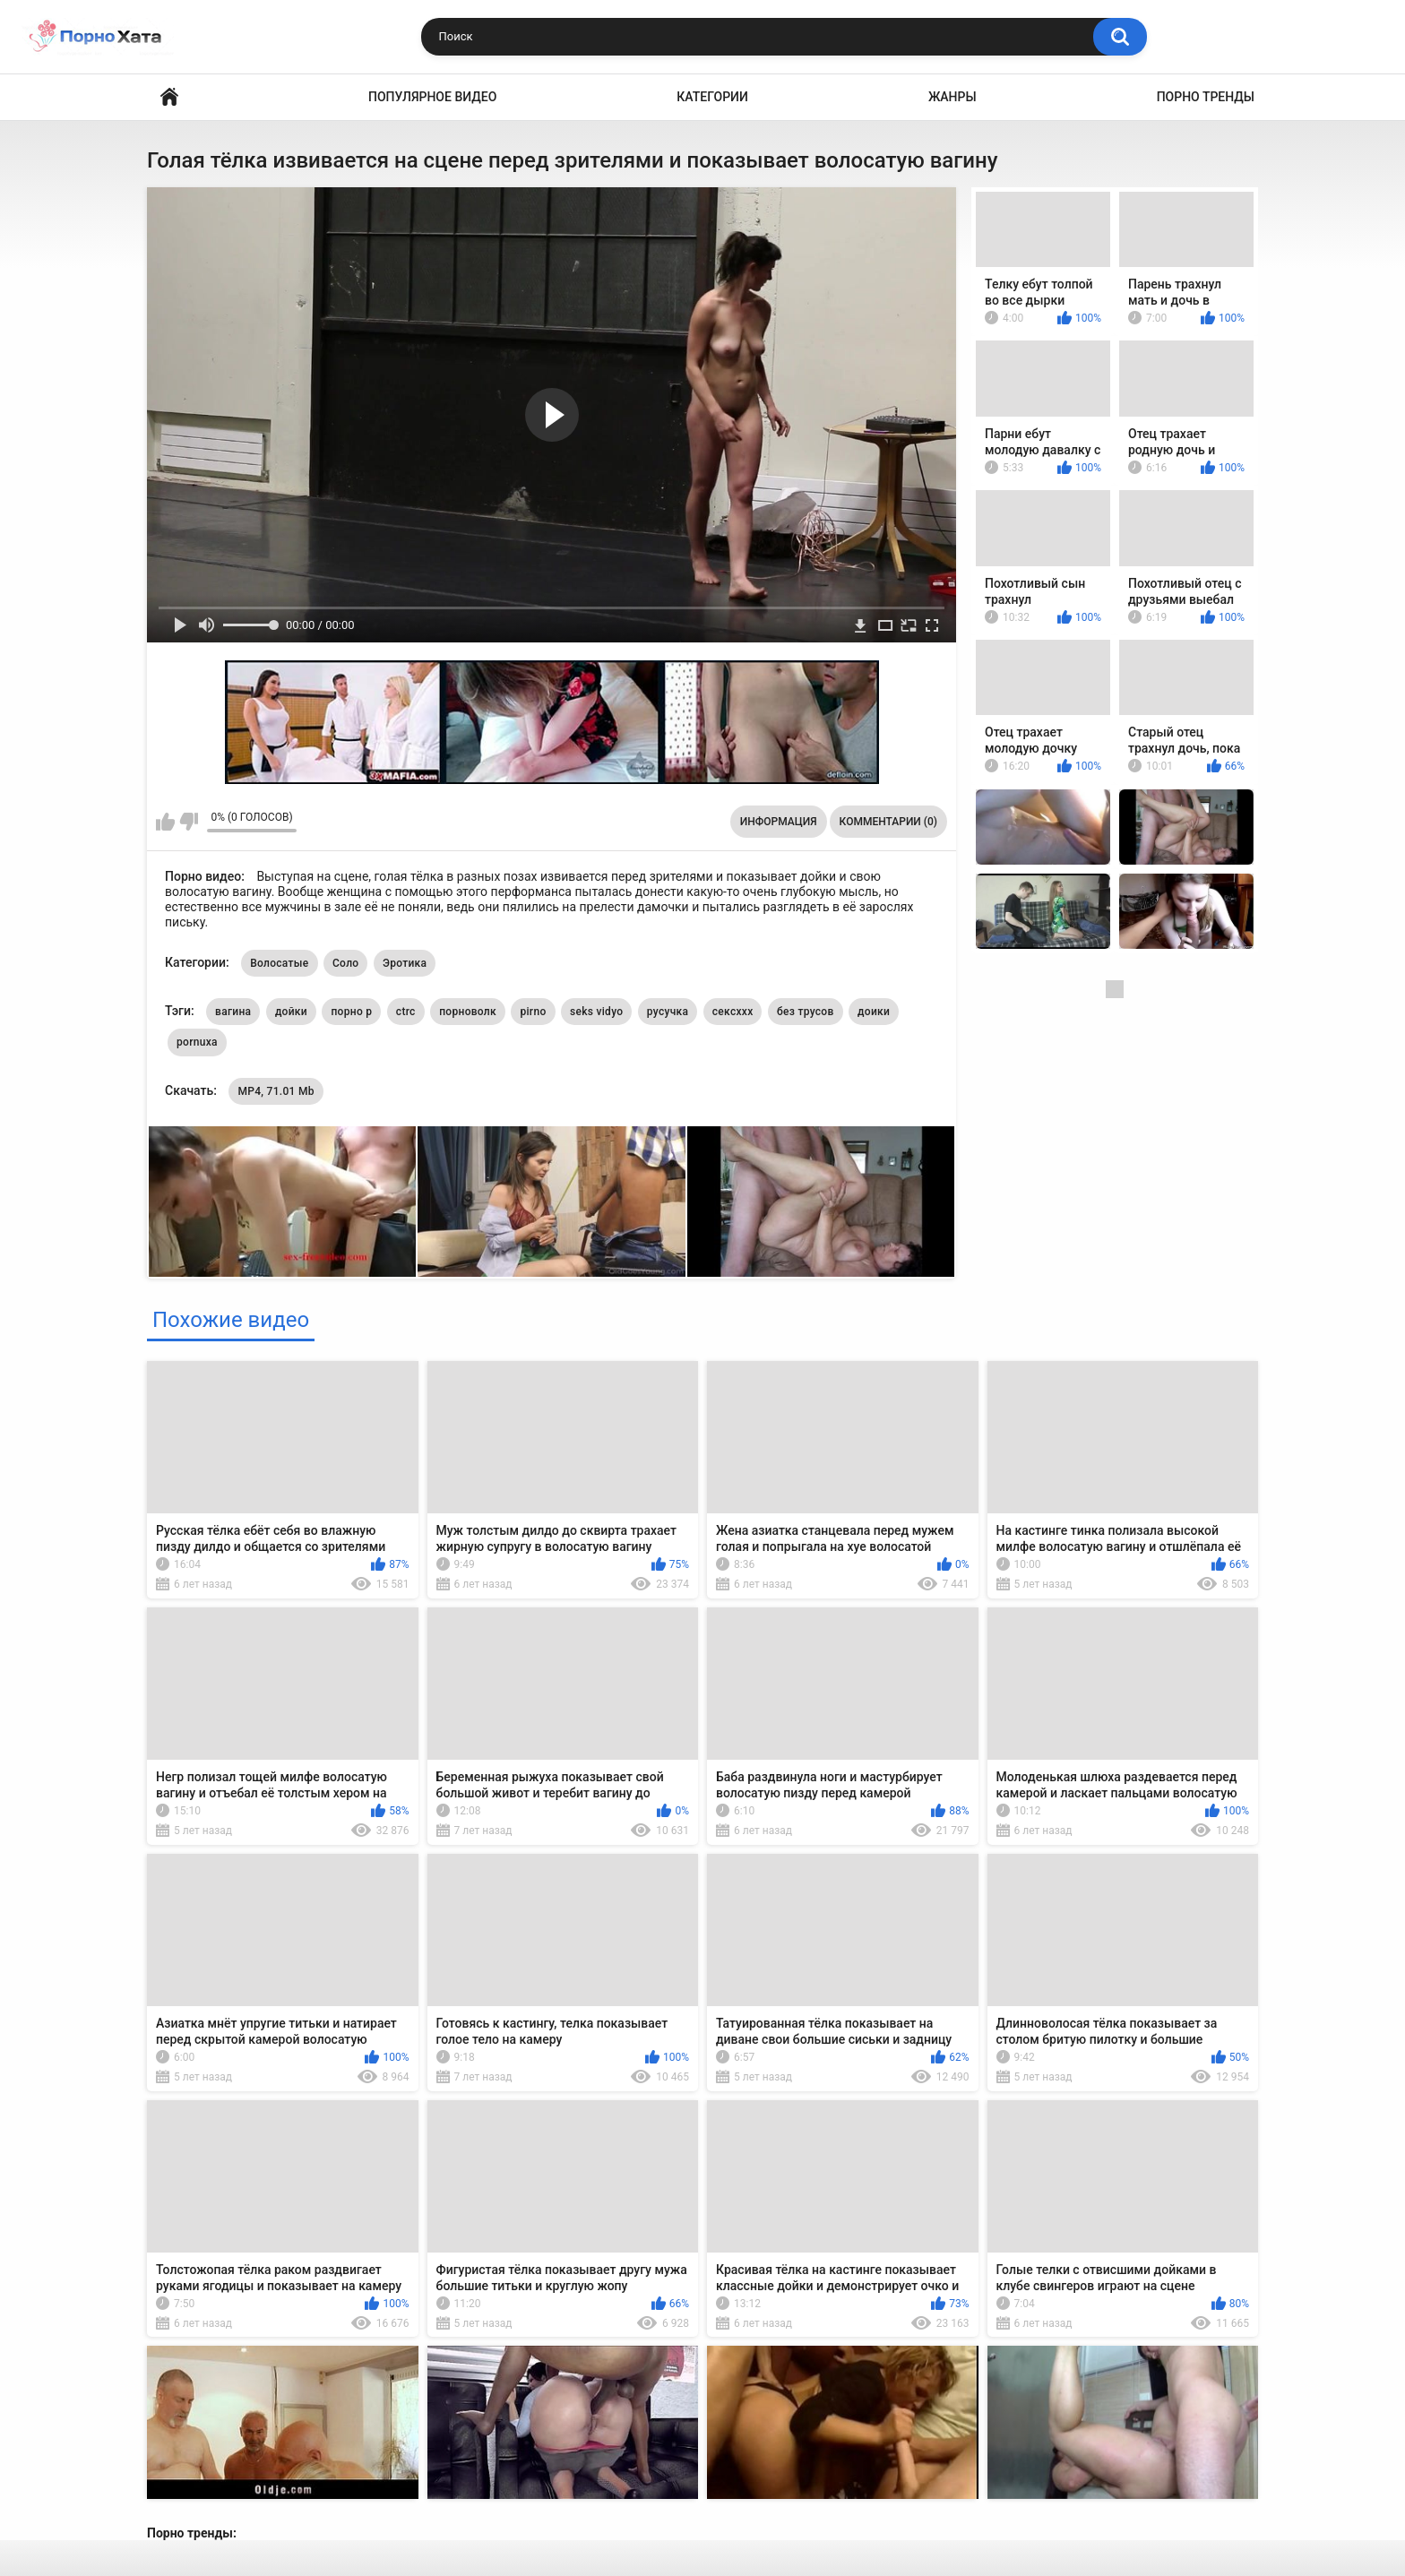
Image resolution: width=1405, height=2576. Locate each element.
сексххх (733, 1011)
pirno (533, 1011)
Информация (778, 821)
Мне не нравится (188, 822)
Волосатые (279, 963)
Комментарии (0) (888, 821)
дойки (291, 1011)
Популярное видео (432, 97)
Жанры (952, 97)
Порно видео (169, 97)
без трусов (805, 1011)
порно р (351, 1011)
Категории (712, 97)
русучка (667, 1011)
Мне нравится (165, 822)
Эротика (405, 963)
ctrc (406, 1011)
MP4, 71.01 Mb (275, 1091)
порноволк (467, 1011)
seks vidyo (596, 1011)
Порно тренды (1205, 97)
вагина (233, 1011)
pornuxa (197, 1042)
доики (874, 1011)
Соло (345, 963)
